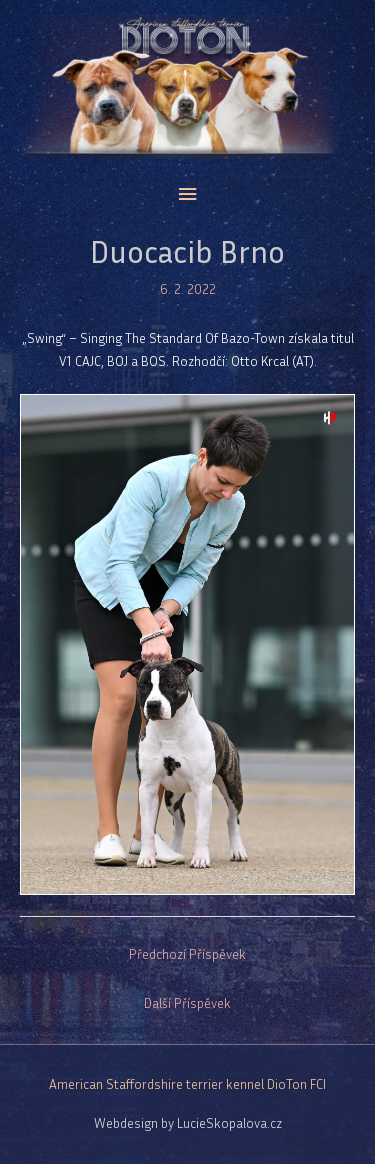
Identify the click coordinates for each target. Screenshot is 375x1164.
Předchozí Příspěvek (187, 954)
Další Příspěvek (187, 1003)
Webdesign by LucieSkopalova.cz (188, 1123)
